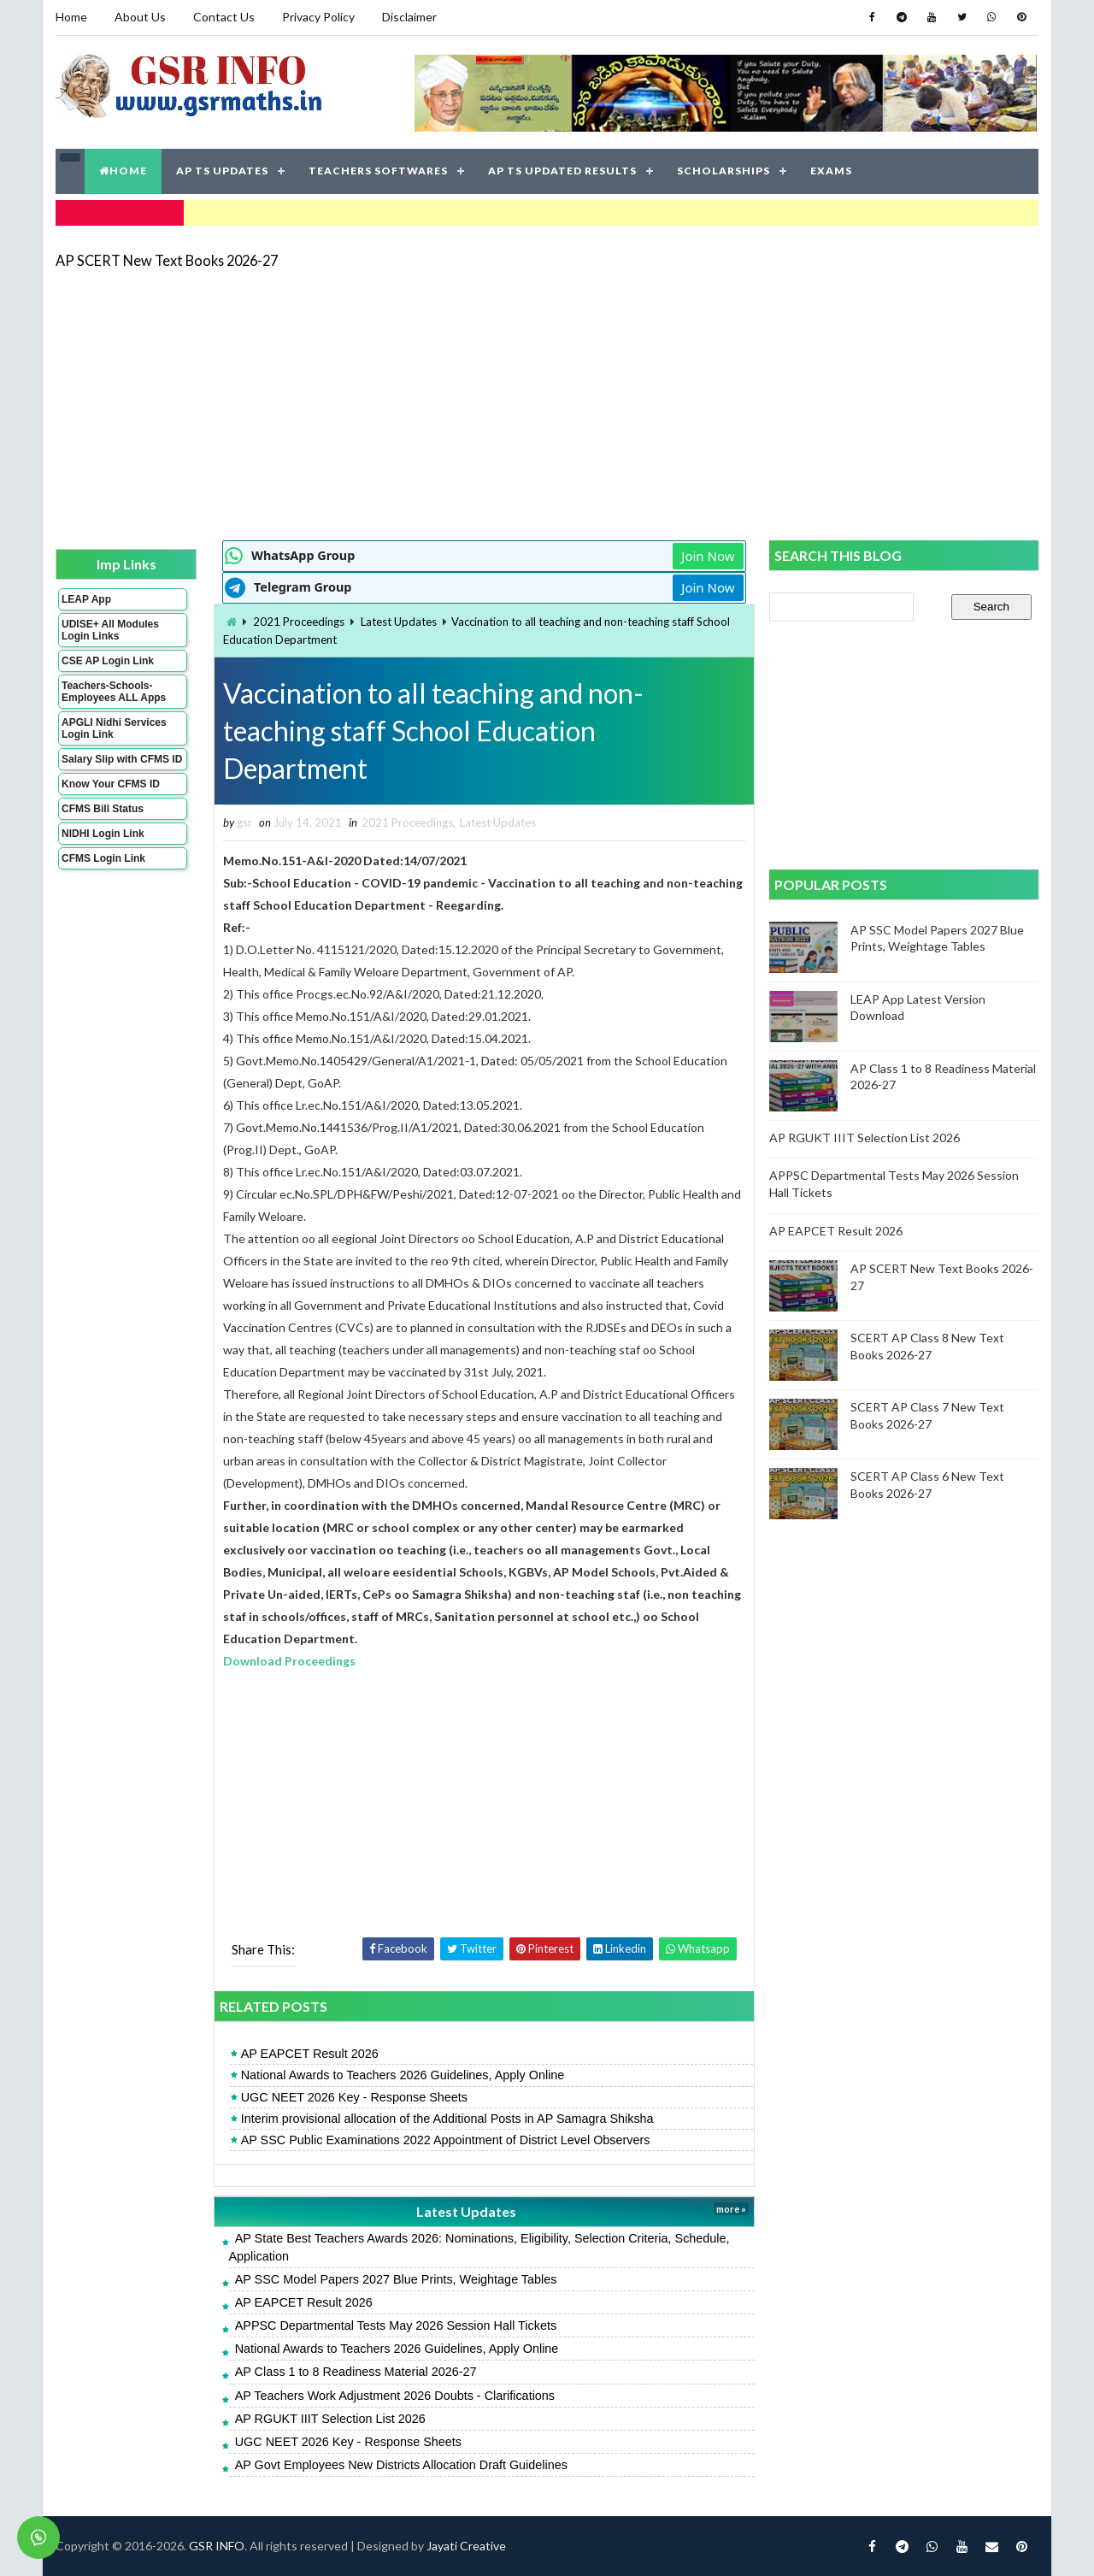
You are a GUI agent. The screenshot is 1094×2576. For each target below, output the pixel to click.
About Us (140, 16)
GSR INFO (216, 2545)
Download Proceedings (289, 1660)
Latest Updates (399, 621)
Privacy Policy (318, 16)
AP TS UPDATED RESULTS (562, 170)
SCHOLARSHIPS (723, 170)
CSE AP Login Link (108, 661)
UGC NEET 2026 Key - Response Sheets (354, 2097)
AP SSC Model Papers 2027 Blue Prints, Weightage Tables (396, 2279)
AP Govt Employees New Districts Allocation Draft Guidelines (401, 2465)
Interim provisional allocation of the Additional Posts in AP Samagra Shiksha (447, 2118)
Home (71, 16)
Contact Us (224, 16)
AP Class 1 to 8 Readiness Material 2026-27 (356, 2372)
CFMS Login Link (103, 858)
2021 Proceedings (298, 621)
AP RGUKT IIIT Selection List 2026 (330, 2419)
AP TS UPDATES (222, 170)
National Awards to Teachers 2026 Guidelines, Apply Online (403, 2075)
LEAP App (86, 599)
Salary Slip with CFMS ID (122, 759)
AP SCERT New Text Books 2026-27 (167, 260)
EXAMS (831, 170)
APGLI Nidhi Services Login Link (114, 728)
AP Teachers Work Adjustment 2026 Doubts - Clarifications (395, 2395)
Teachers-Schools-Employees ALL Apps (114, 692)
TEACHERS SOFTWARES (378, 170)
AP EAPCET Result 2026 (310, 2053)
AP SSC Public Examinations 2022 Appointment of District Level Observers (445, 2140)
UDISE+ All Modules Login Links (110, 630)
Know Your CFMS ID (111, 784)
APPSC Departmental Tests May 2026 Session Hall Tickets (395, 2325)
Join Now (707, 555)
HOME (123, 170)
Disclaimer (409, 16)
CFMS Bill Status (103, 809)
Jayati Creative (466, 2545)
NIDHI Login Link (103, 834)
